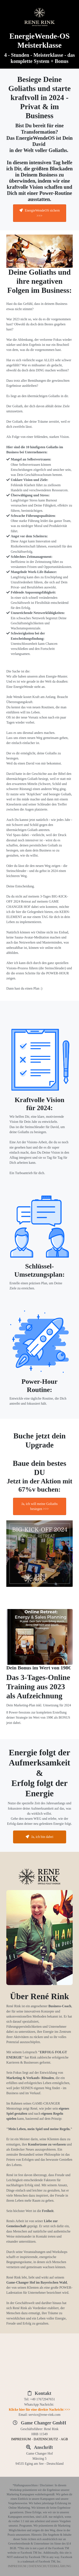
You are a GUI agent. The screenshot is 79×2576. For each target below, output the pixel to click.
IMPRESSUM (21, 2439)
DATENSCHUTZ (46, 2439)
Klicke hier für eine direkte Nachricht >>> (39, 2409)
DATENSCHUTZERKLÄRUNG (50, 2566)
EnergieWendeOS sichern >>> (39, 213)
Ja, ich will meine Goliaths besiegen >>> (39, 1506)
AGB (64, 2439)
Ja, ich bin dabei (39, 1837)
